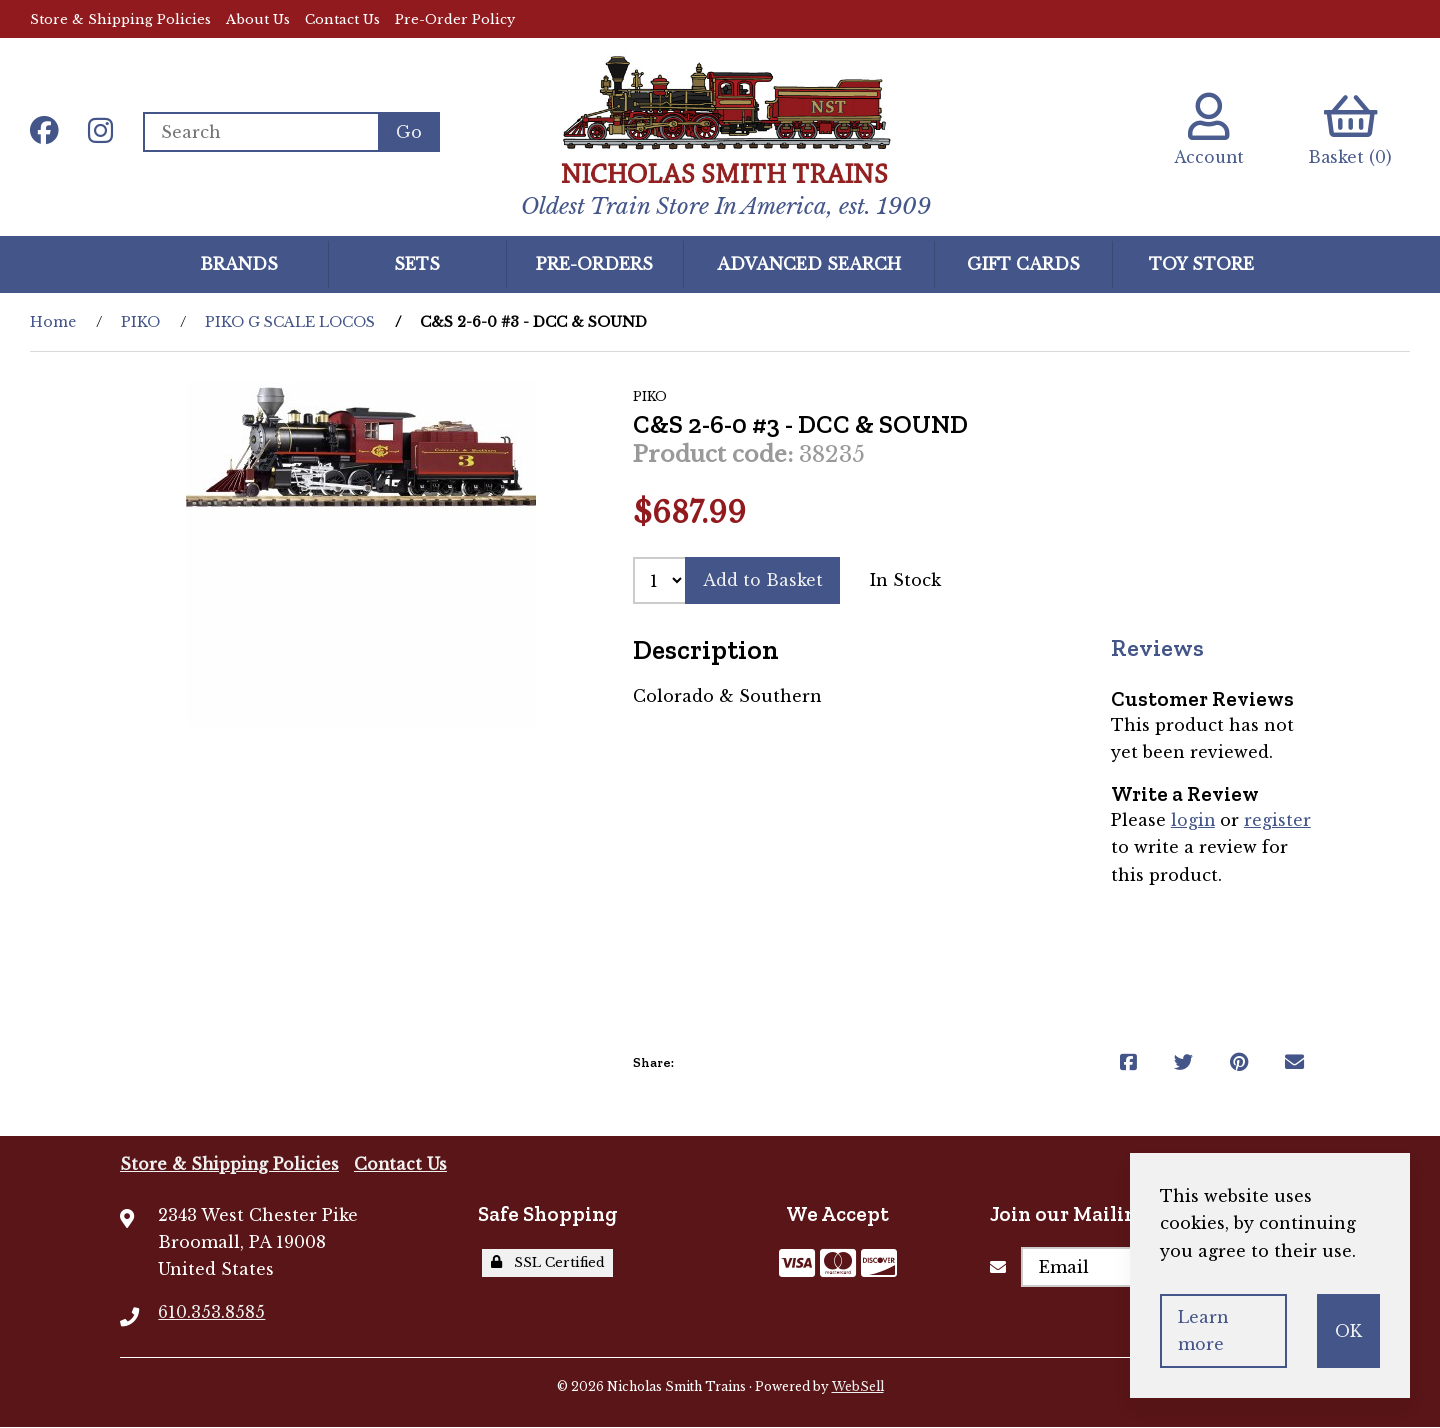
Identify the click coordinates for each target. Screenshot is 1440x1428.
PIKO (140, 322)
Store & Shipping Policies (120, 19)
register (1278, 820)
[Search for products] (261, 132)
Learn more (1203, 1330)
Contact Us (342, 19)
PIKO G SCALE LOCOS (290, 322)
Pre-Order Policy (455, 19)
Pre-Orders (594, 263)
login (1193, 820)
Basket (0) (1349, 129)
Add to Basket (763, 580)
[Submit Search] (410, 132)
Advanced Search (809, 263)
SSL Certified (548, 1262)
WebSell (858, 1386)
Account (1204, 129)
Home (53, 322)
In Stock (906, 580)
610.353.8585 (211, 1312)
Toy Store (1201, 263)
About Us (258, 19)
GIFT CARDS (1023, 263)
